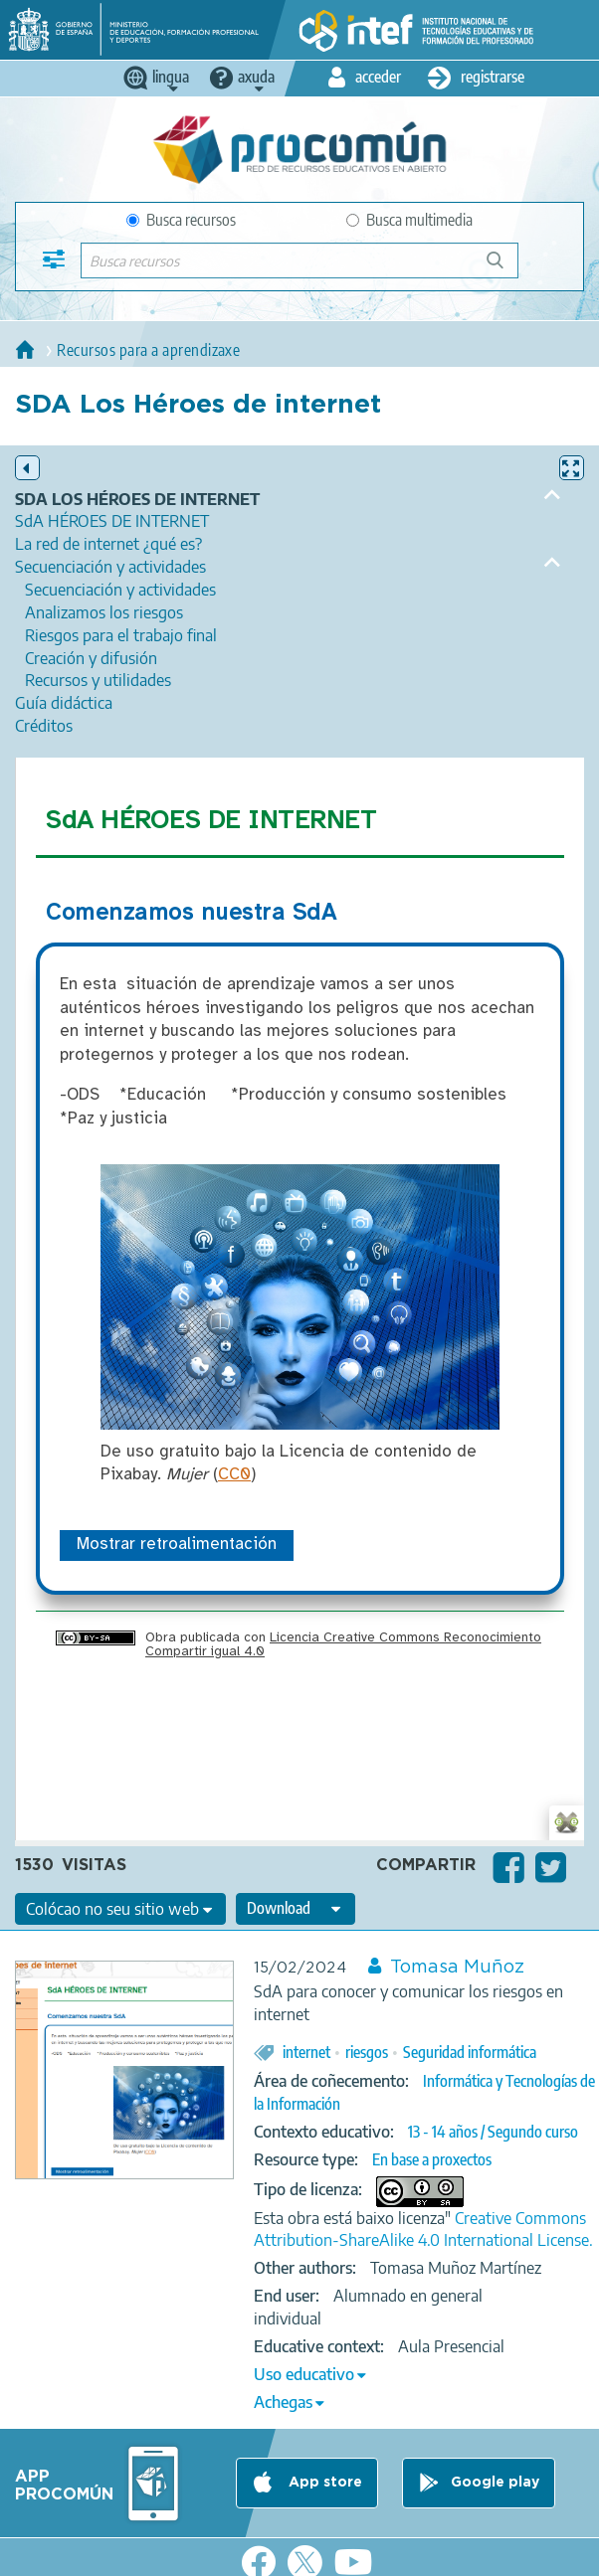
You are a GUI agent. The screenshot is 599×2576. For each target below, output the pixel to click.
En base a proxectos (432, 2159)
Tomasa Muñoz (457, 1967)
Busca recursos (181, 220)
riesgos (366, 2052)
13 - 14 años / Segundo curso (493, 2132)
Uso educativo (304, 2374)
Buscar (503, 267)
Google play (495, 2484)
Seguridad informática (469, 2052)
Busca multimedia (409, 220)
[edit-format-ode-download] (295, 1909)
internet (306, 2052)
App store (323, 2484)
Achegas (283, 2402)
